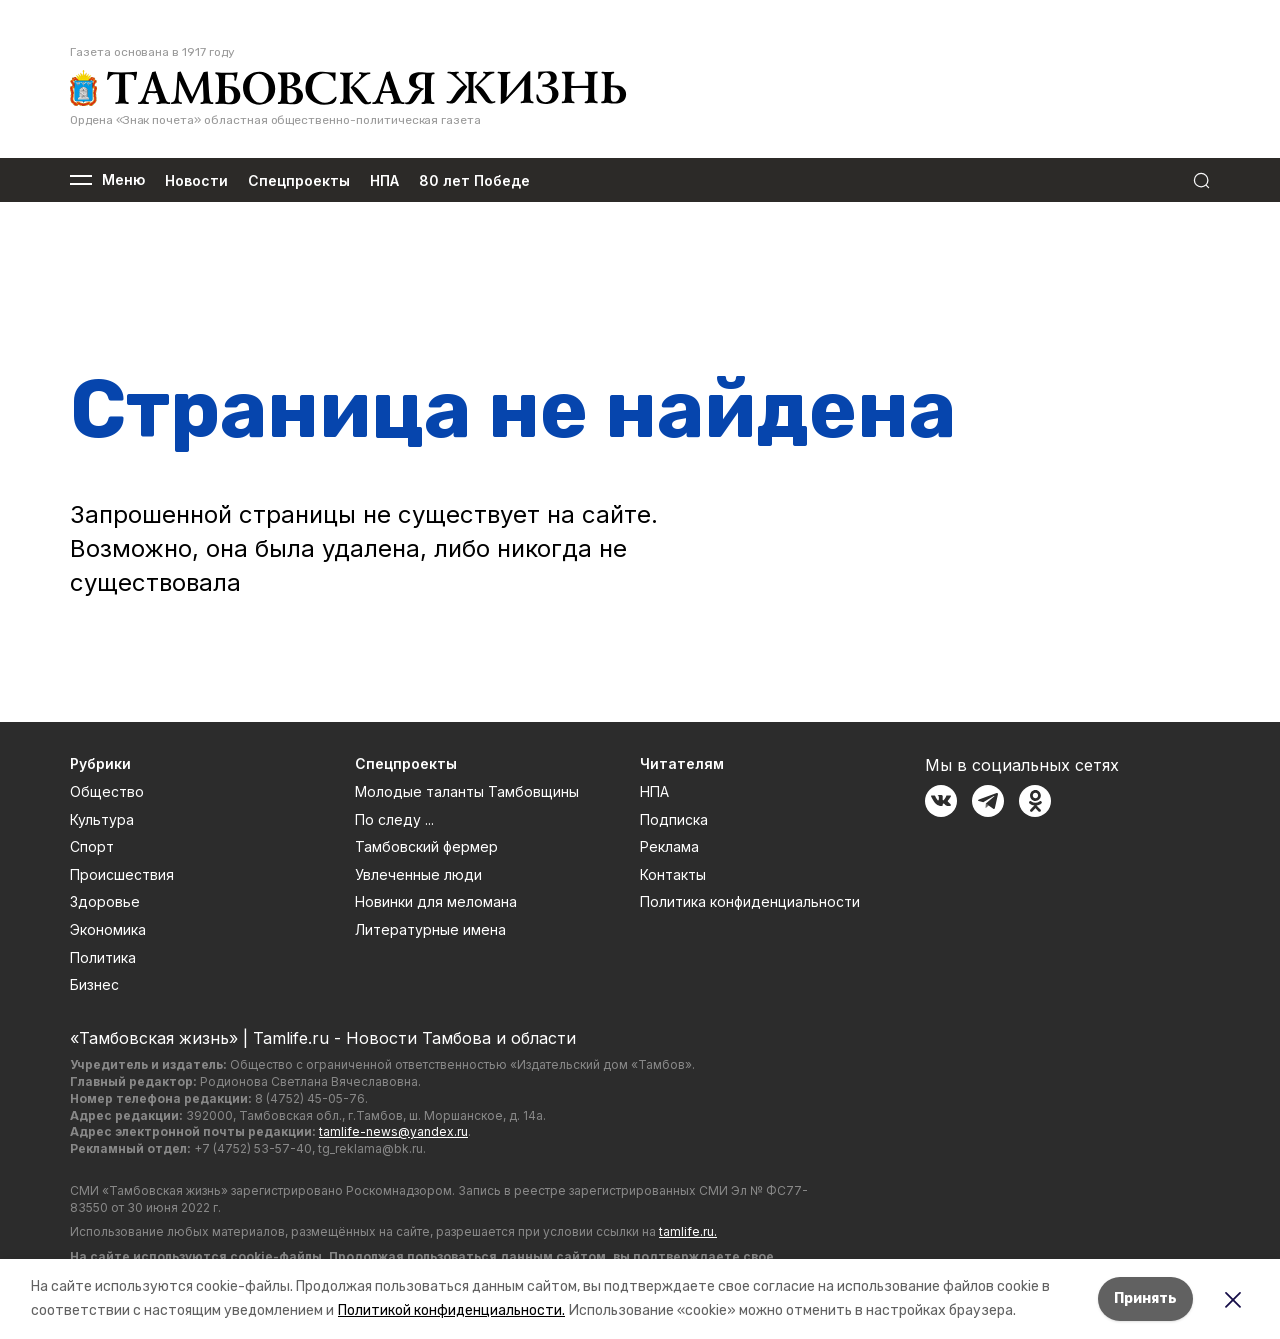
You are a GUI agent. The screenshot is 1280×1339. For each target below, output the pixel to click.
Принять (1145, 1298)
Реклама (669, 846)
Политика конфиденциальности (750, 901)
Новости (196, 180)
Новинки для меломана (436, 901)
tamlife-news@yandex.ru (393, 1131)
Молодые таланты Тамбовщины (467, 791)
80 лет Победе (474, 180)
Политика (103, 957)
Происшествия (122, 874)
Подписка (674, 819)
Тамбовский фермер (426, 846)
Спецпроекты (299, 180)
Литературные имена (430, 929)
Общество (107, 791)
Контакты (673, 874)
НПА (384, 180)
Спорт (92, 846)
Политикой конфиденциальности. (451, 1310)
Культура (102, 819)
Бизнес (94, 984)
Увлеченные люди (418, 874)
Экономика (108, 929)
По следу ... (394, 819)
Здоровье (105, 901)
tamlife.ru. (688, 1231)
